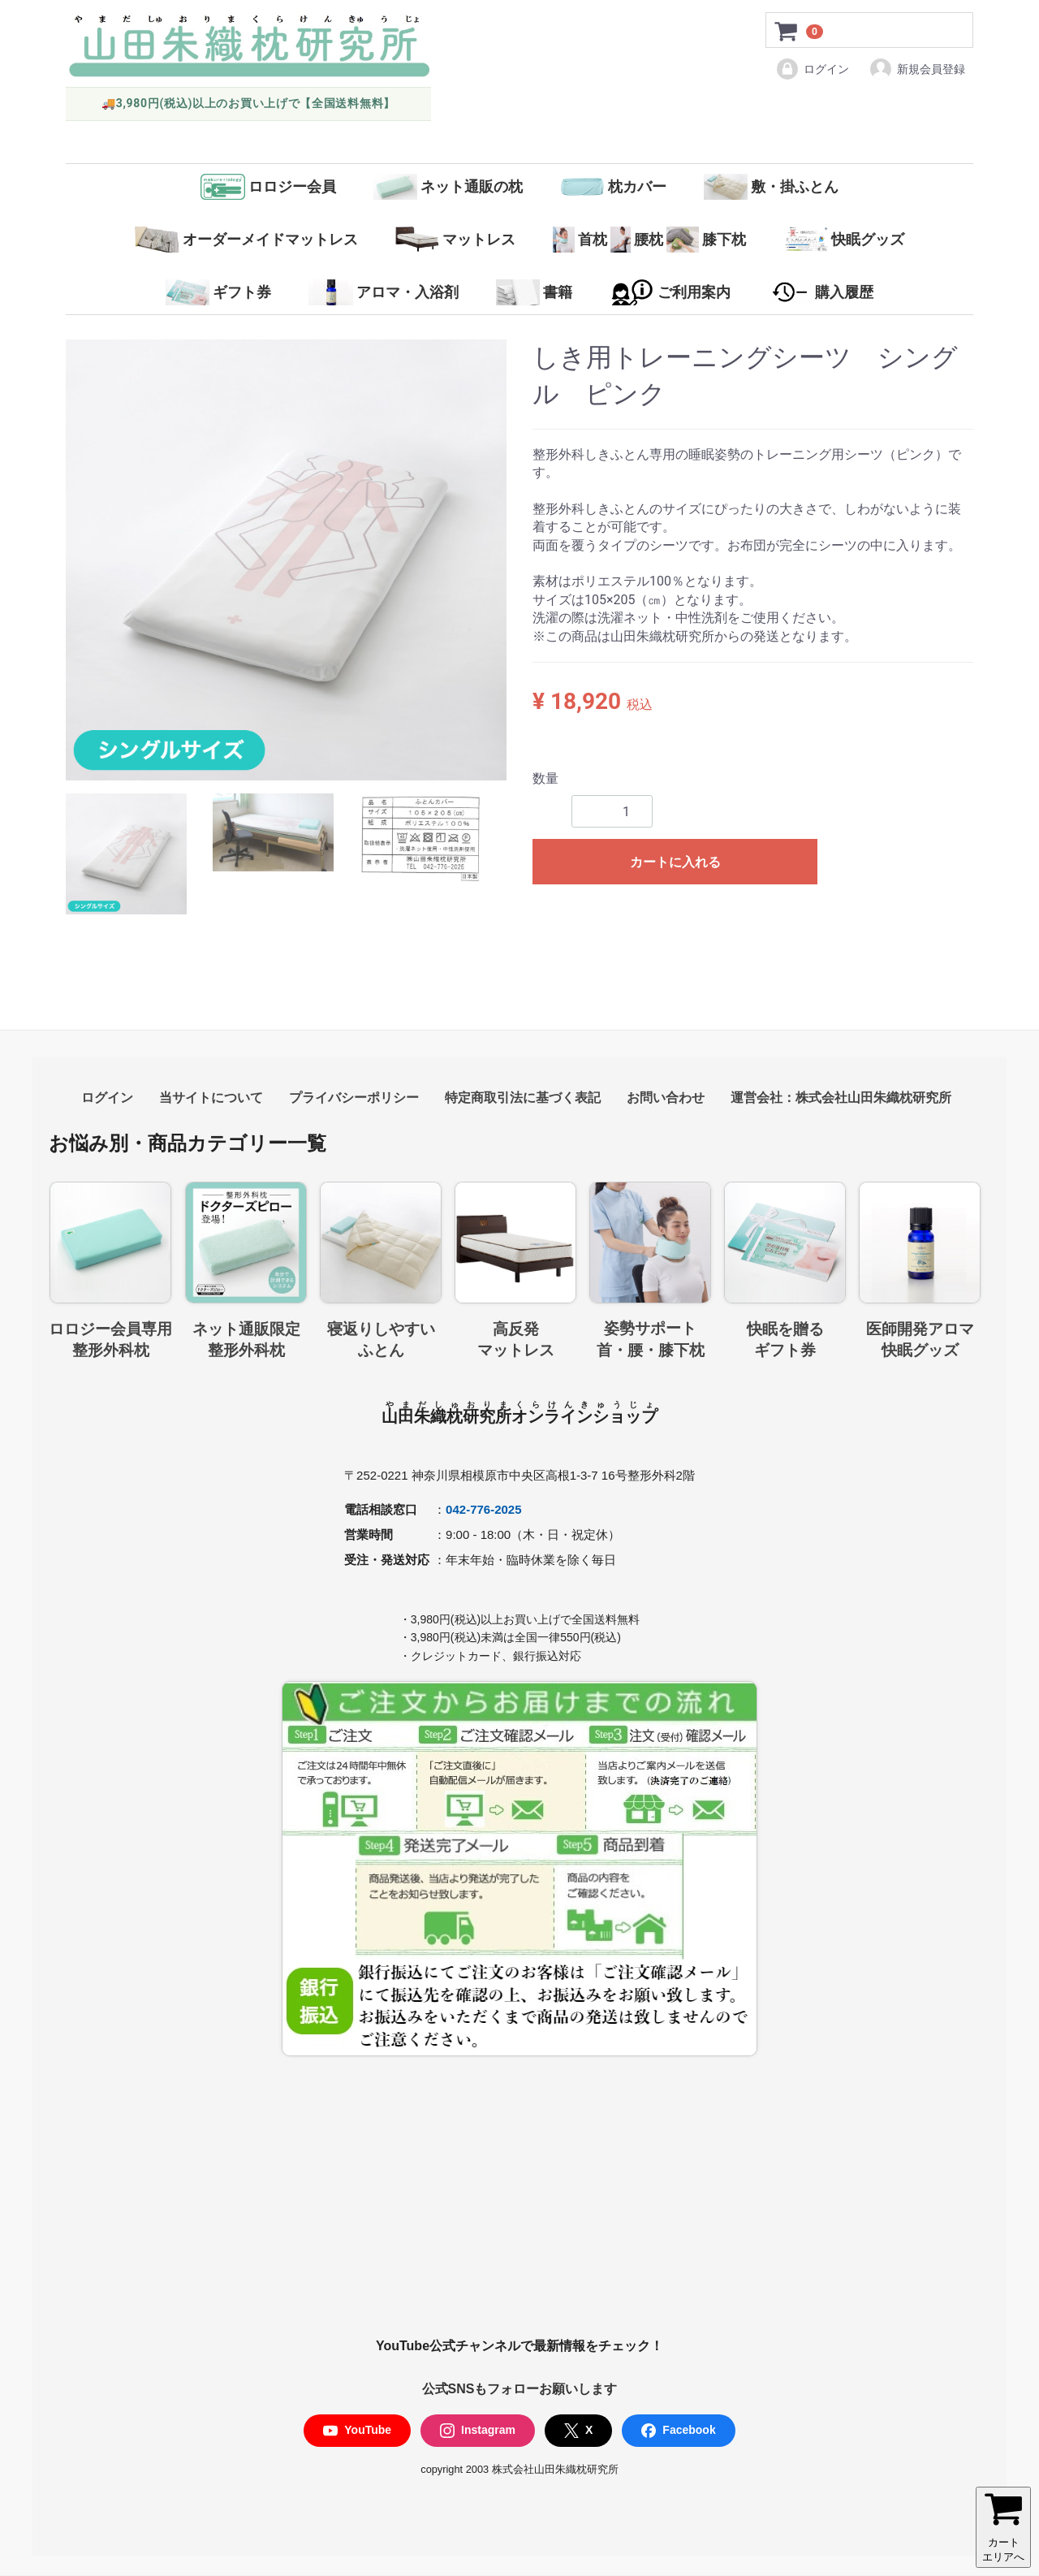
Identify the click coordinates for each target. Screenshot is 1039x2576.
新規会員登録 (917, 69)
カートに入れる (675, 862)
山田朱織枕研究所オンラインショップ (519, 1416)
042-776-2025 (483, 1509)
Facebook (678, 2430)
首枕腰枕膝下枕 (649, 240)
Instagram (477, 2430)
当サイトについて (211, 1097)
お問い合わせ (666, 1097)
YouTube (357, 2430)
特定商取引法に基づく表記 (523, 1097)
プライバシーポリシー (354, 1097)
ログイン (812, 69)
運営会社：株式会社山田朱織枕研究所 (841, 1097)
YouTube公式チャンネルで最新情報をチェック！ (519, 2346)
